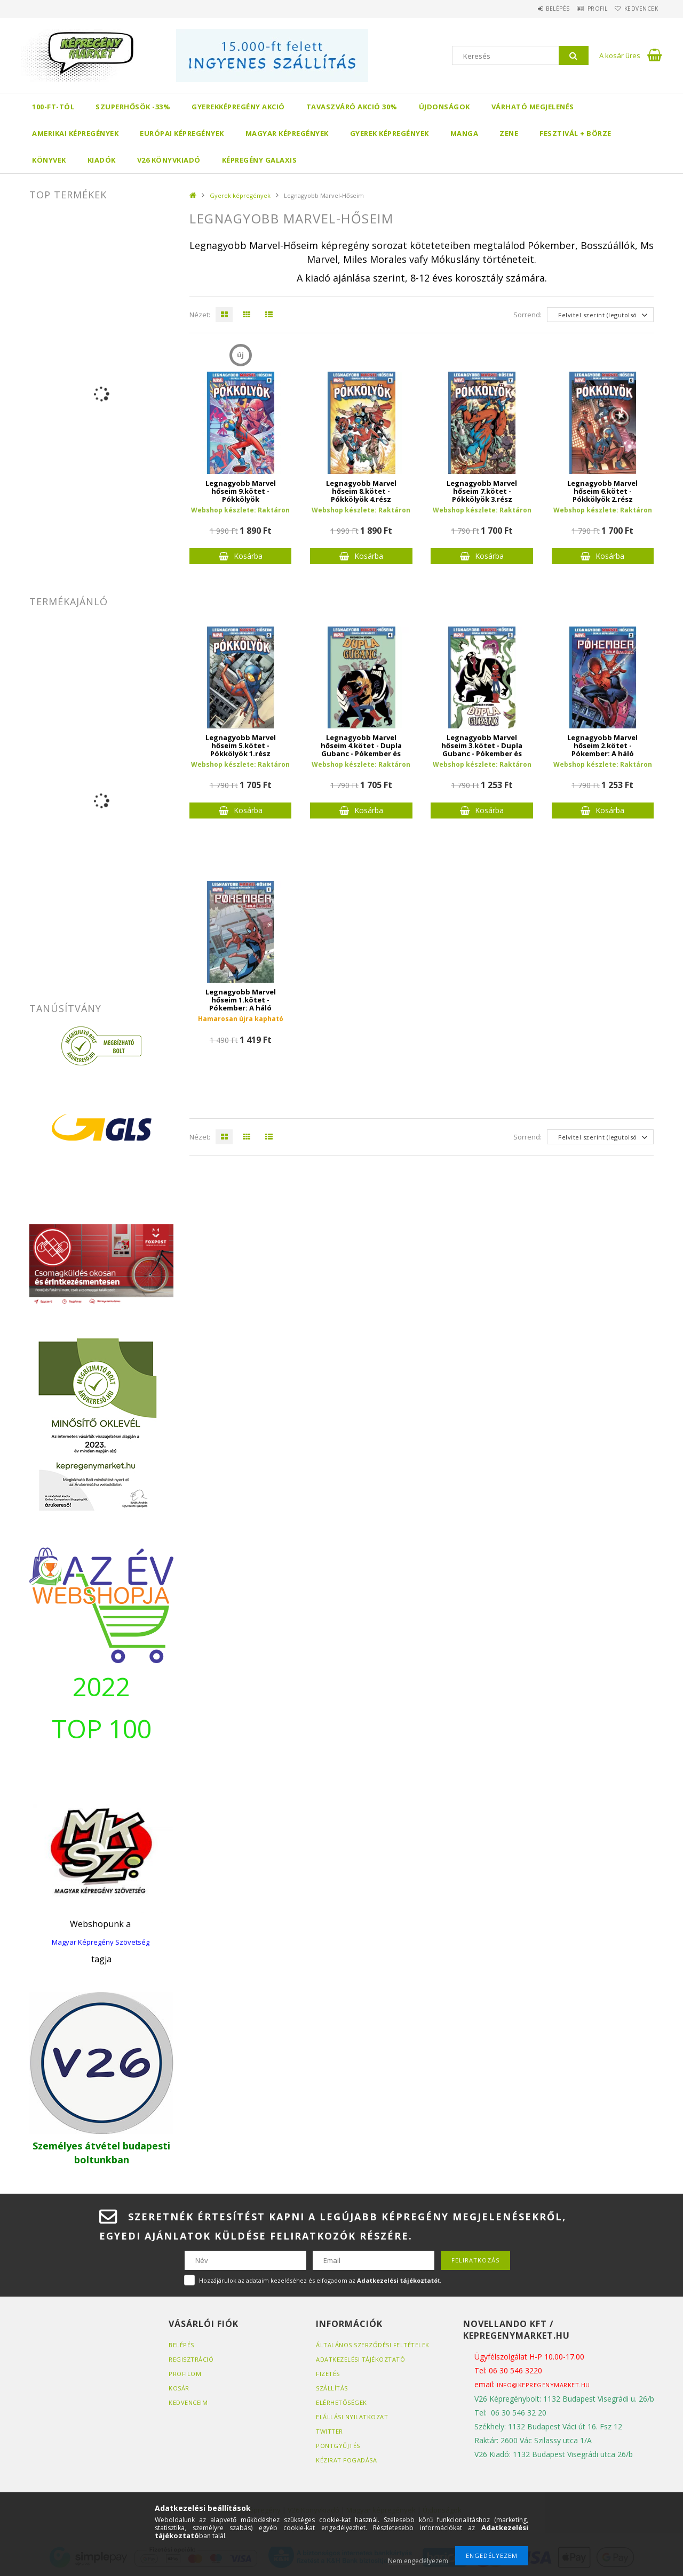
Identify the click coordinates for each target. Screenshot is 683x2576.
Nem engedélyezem (418, 2560)
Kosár (179, 2388)
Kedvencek (637, 8)
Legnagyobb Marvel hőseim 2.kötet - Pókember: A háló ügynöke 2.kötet (602, 750)
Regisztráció (191, 2359)
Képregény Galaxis (259, 160)
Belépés (536, 8)
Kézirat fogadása (346, 2460)
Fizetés (328, 2374)
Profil (584, 8)
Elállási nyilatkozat (352, 2417)
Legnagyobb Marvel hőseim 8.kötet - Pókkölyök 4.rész (361, 491)
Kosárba (248, 556)
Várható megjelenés (532, 106)
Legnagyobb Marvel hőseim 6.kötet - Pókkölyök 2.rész (602, 491)
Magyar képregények (287, 133)
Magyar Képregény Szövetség (100, 1942)
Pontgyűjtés (338, 2446)
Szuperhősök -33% (133, 106)
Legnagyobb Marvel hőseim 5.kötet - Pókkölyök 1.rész (240, 746)
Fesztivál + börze (575, 133)
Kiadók (102, 160)
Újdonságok (444, 106)
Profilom (185, 2374)
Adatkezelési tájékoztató (360, 2359)
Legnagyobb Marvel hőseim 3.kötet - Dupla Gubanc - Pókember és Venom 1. (481, 750)
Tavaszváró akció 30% (352, 106)
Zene (508, 133)
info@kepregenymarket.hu (543, 2385)
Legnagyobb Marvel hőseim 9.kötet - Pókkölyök (240, 491)
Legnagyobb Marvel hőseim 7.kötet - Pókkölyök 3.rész (482, 491)
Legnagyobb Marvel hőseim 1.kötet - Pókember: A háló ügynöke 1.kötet (240, 1004)
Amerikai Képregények (75, 133)
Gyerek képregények (389, 133)
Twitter (329, 2431)
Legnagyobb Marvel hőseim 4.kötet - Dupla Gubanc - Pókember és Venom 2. (361, 750)
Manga (464, 133)
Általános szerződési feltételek (373, 2345)
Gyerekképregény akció (238, 106)
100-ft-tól (53, 106)
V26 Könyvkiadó (169, 160)
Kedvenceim (188, 2402)
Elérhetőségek (341, 2402)
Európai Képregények (182, 133)
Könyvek (49, 160)
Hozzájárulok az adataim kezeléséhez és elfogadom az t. (320, 2280)
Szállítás (332, 2388)
